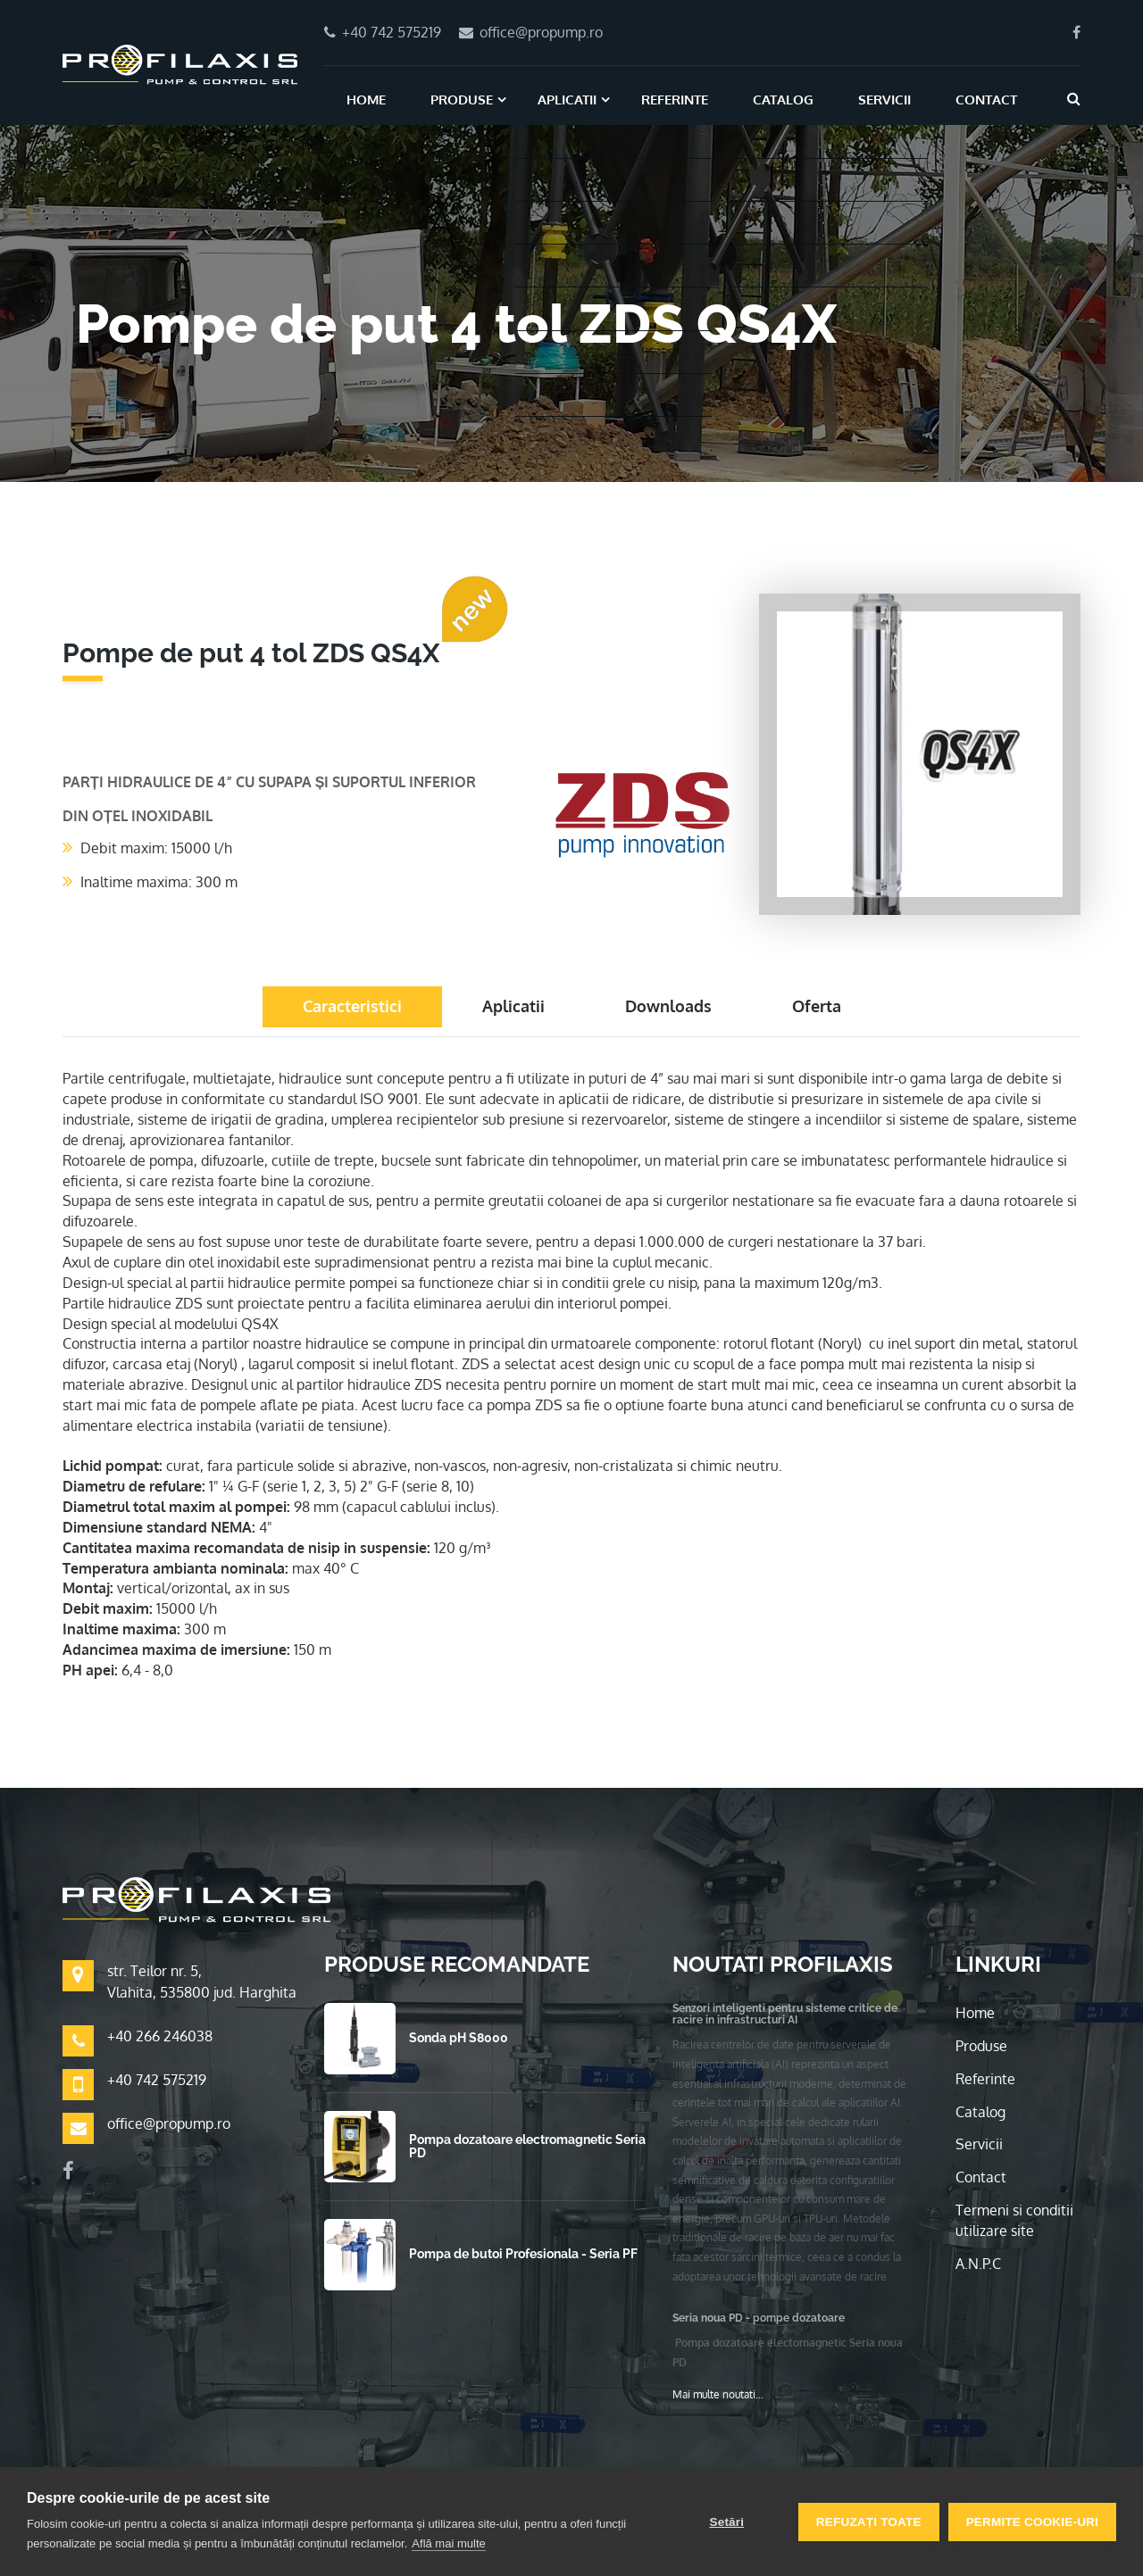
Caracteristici (352, 1006)
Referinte (674, 99)
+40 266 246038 (160, 2036)
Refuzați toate (869, 2522)
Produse (461, 99)
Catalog (783, 99)
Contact (986, 99)
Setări (726, 2522)
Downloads (668, 1006)
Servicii (884, 99)
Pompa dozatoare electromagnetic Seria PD (527, 2146)
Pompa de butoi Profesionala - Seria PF (523, 2254)
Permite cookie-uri (1032, 2522)
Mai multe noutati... (717, 2394)
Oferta (816, 1006)
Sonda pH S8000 (458, 2038)
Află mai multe (448, 2543)
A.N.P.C (978, 2264)
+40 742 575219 (156, 2080)
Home (366, 99)
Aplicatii (567, 99)
